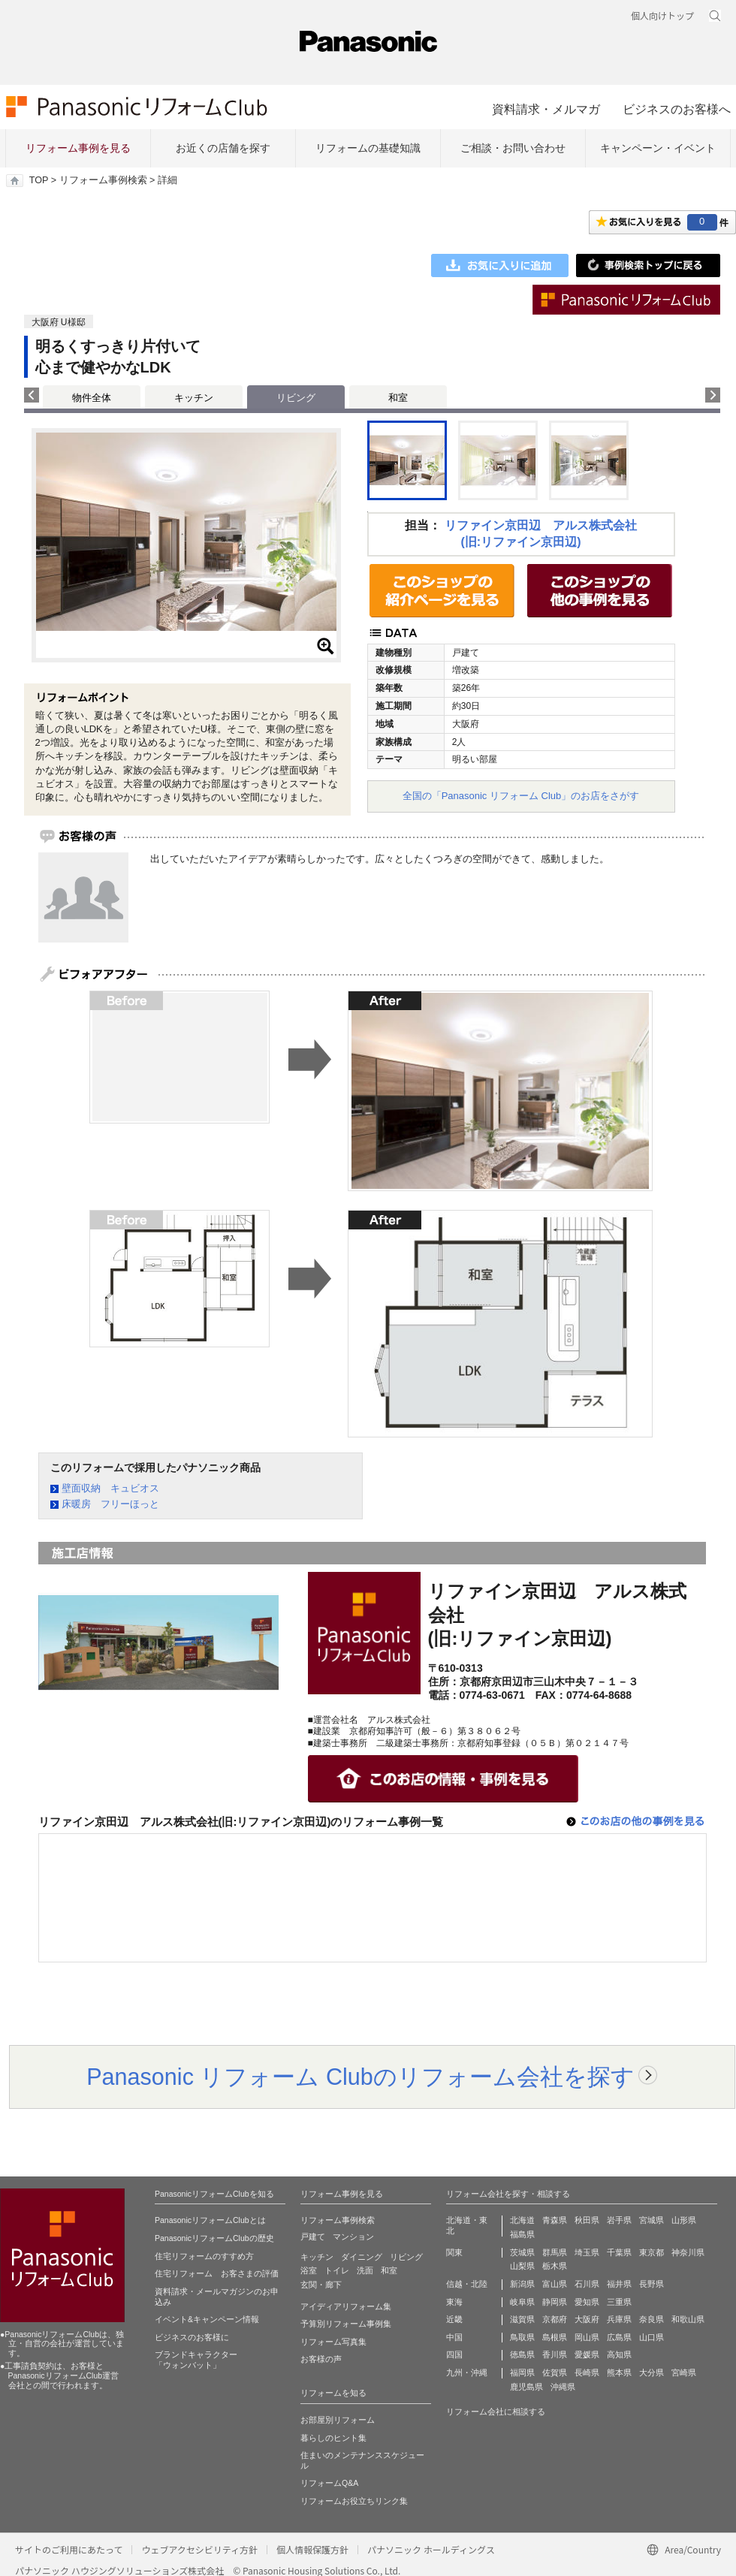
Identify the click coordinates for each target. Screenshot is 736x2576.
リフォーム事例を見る (78, 148)
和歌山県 (687, 2319)
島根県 (554, 2337)
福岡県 (522, 2372)
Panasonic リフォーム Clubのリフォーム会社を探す (360, 2076)
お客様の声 (321, 2358)
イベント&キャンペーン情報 (207, 2319)
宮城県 (651, 2220)
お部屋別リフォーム (337, 2419)
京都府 (554, 2319)
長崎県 (587, 2372)
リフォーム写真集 (333, 2341)
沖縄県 (562, 2386)
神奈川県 (687, 2252)
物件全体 (91, 397)
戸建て (312, 2236)
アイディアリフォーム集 (345, 2306)
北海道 (522, 2220)
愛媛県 (587, 2354)
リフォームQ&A (329, 2482)
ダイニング (361, 2256)
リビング (406, 2256)
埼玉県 (587, 2252)
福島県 (522, 2234)
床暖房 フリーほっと (110, 1504)
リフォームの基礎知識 (368, 148)
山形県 (683, 2220)
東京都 (651, 2252)
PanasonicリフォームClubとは (210, 2220)
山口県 (651, 2337)
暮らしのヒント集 (333, 2437)
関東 (454, 2252)
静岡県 (554, 2301)
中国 (454, 2337)
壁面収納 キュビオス (110, 1488)
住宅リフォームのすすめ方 (204, 2256)
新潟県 (522, 2283)
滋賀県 (522, 2319)
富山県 (554, 2283)
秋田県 (587, 2220)
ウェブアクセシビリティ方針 (199, 2549)
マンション (353, 2236)
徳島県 (522, 2354)
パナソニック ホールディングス (431, 2549)
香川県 (554, 2354)
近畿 (454, 2319)
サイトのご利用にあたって (68, 2549)
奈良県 (651, 2319)
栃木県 (554, 2265)
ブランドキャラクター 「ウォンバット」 (196, 2359)
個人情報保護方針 (312, 2549)
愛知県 (587, 2301)
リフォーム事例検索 (103, 180)
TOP (38, 180)
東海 (454, 2301)
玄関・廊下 (321, 2284)
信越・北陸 (466, 2283)
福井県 (619, 2283)
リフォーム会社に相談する (495, 2411)
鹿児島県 (526, 2386)
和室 (398, 397)
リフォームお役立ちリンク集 (354, 2500)
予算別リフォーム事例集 (345, 2323)
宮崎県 (683, 2372)
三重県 (619, 2301)
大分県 (651, 2372)
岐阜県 (522, 2301)
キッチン (193, 397)
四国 (454, 2354)
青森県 (554, 2220)
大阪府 (587, 2319)
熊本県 (619, 2372)
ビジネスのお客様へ (677, 109)
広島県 (619, 2337)
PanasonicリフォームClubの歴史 (214, 2238)
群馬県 (554, 2252)
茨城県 (522, 2252)
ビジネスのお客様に (192, 2337)
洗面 (365, 2270)
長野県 (651, 2283)
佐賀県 (554, 2372)
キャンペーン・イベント (658, 148)
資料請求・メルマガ (546, 109)
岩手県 (619, 2220)
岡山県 (587, 2337)
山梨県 (522, 2265)
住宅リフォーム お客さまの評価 (217, 2273)
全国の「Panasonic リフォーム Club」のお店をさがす (521, 795)
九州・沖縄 (466, 2372)
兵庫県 (619, 2319)
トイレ (336, 2270)
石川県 (587, 2283)
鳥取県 (522, 2337)
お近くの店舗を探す (223, 148)
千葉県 (619, 2252)
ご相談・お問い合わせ (513, 148)
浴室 (308, 2270)
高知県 (619, 2354)
